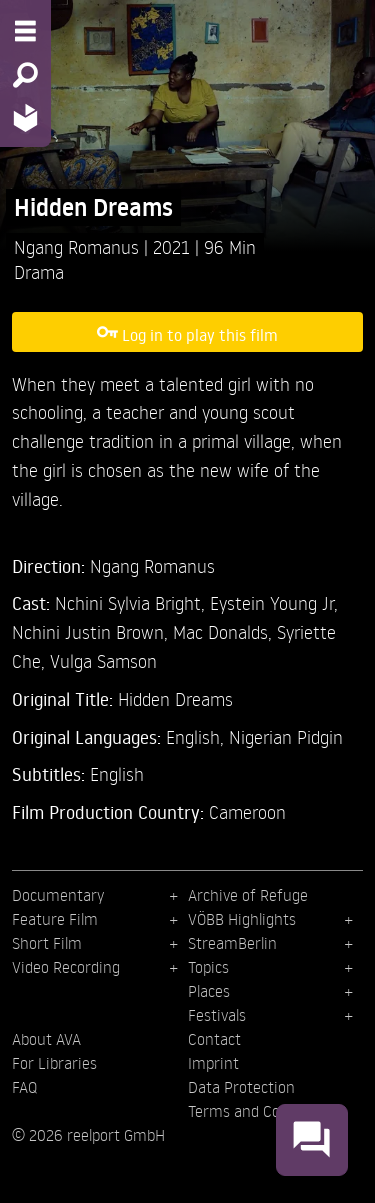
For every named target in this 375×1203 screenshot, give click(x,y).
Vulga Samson (103, 660)
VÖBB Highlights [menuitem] (242, 919)
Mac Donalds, (225, 631)
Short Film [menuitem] (47, 943)
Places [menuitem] (209, 991)
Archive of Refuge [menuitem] (248, 895)
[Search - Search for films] (25, 75)
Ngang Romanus (79, 246)
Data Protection (241, 1087)
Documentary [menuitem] (58, 895)
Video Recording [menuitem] (66, 967)
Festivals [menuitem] (217, 1015)
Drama (39, 271)
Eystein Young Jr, (274, 602)
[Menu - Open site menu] (25, 31)
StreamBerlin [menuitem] (232, 943)
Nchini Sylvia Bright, (132, 602)
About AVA (46, 1039)
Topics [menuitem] (208, 967)
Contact (214, 1039)
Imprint (213, 1063)
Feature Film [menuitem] (55, 919)
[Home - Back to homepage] (25, 117)
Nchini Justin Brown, (92, 631)
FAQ (24, 1087)
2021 (174, 246)
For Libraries (54, 1063)
